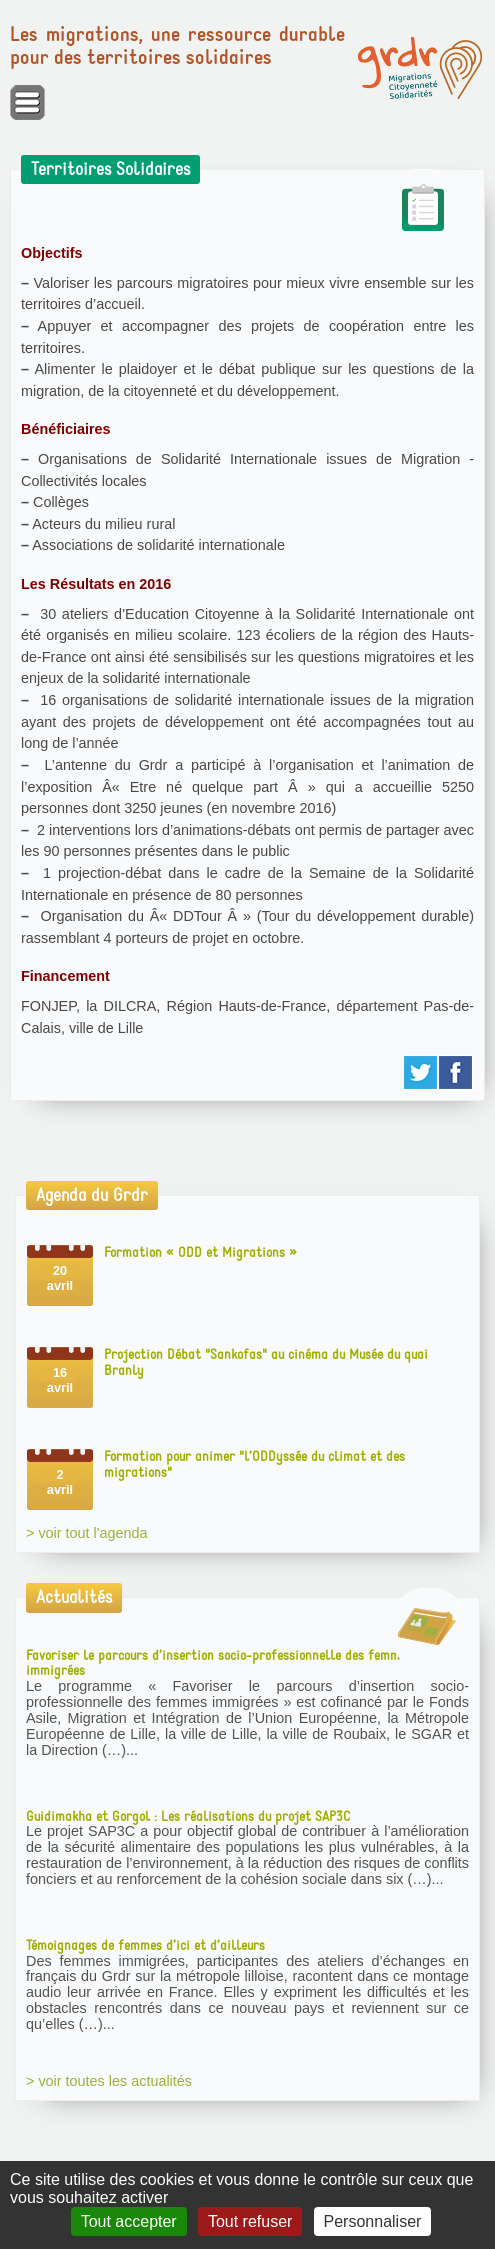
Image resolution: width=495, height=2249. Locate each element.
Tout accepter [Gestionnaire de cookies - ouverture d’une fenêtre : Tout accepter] (129, 2221)
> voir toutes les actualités (109, 2081)
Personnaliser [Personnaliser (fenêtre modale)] (373, 2221)
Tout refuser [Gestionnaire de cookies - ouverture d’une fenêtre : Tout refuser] (250, 2221)
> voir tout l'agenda (87, 1533)
